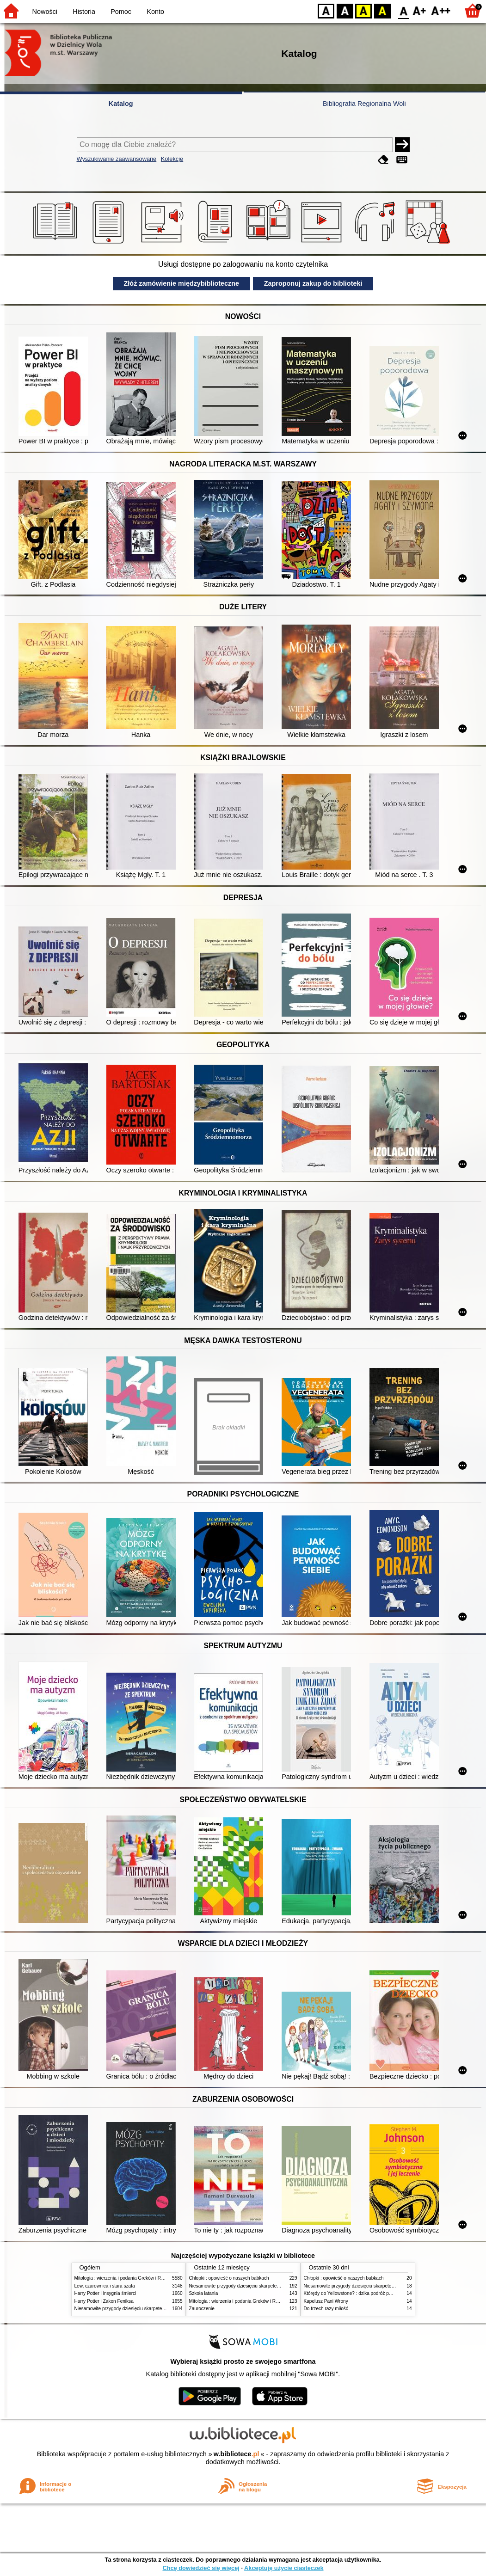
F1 (419, 10)
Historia (84, 11)
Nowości (44, 11)
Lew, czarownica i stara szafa (104, 2285)
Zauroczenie (202, 2308)
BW (345, 10)
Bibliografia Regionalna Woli (364, 103)
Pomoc (121, 11)
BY (382, 10)
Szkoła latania (203, 2293)
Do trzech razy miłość (326, 2308)
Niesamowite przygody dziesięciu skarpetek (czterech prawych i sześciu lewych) (157, 2308)
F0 (403, 10)
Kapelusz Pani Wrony (326, 2301)
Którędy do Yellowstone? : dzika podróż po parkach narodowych (370, 2293)
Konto (155, 11)
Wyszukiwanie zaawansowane (117, 158)
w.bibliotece (236, 2454)
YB (363, 10)
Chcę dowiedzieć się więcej (200, 2567)
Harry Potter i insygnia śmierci (105, 2293)
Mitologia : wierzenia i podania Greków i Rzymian (125, 2278)
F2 (441, 10)
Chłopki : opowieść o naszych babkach (229, 2278)
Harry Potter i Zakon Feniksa (104, 2301)
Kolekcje (172, 158)
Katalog (121, 103)
